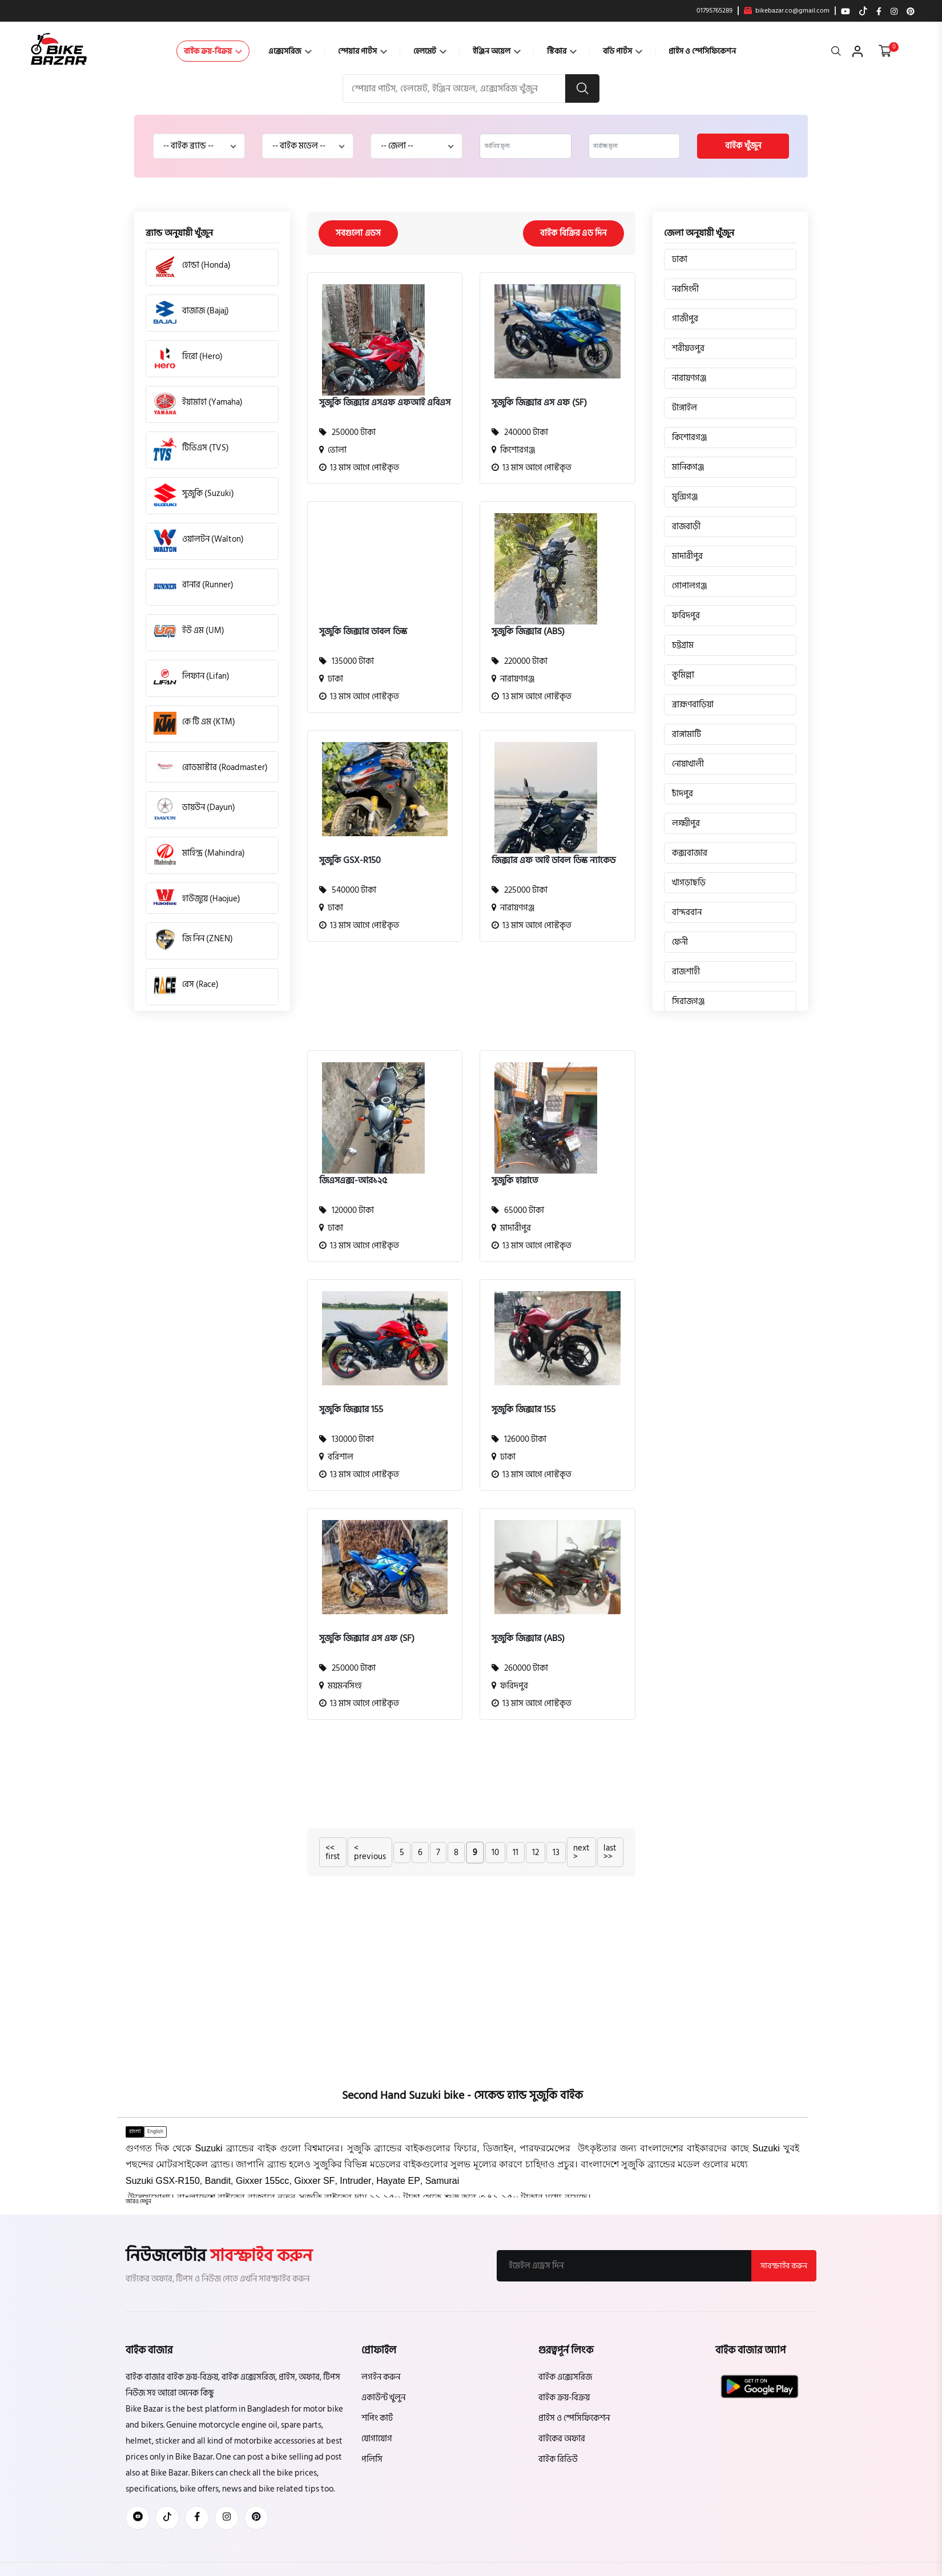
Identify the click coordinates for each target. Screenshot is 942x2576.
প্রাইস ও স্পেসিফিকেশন (702, 51)
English (155, 2131)
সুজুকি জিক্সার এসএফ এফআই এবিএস (384, 402)
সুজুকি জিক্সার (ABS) (528, 631)
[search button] (582, 88)
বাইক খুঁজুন (743, 146)
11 (515, 1852)
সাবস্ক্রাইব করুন (783, 2265)
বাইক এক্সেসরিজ (565, 2377)
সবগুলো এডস (358, 233)
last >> (610, 1852)
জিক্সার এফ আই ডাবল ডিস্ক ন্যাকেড (553, 860)
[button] (138, 2202)
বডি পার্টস (622, 51)
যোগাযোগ (376, 2439)
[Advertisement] (462, 1003)
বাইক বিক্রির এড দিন (573, 233)
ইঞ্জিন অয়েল (497, 51)
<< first (332, 1852)
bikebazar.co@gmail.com (787, 11)
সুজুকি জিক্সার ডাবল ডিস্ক (363, 631)
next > (581, 1852)
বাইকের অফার (561, 2439)
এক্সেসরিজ (290, 51)
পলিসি (372, 2459)
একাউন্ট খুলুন (383, 2397)
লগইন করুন (380, 2377)
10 (495, 1852)
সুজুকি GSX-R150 (350, 860)
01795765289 (714, 11)
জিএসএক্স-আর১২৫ (353, 1180)
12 (535, 1852)
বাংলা (134, 2131)
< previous (370, 1852)
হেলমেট (429, 51)
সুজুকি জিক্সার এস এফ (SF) (539, 402)
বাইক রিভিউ (558, 2459)
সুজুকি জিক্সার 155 (351, 1409)
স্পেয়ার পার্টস (362, 51)
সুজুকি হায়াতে (515, 1180)
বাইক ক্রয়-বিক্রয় (213, 51)
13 (556, 1852)
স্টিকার (562, 51)
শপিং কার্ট (377, 2418)
